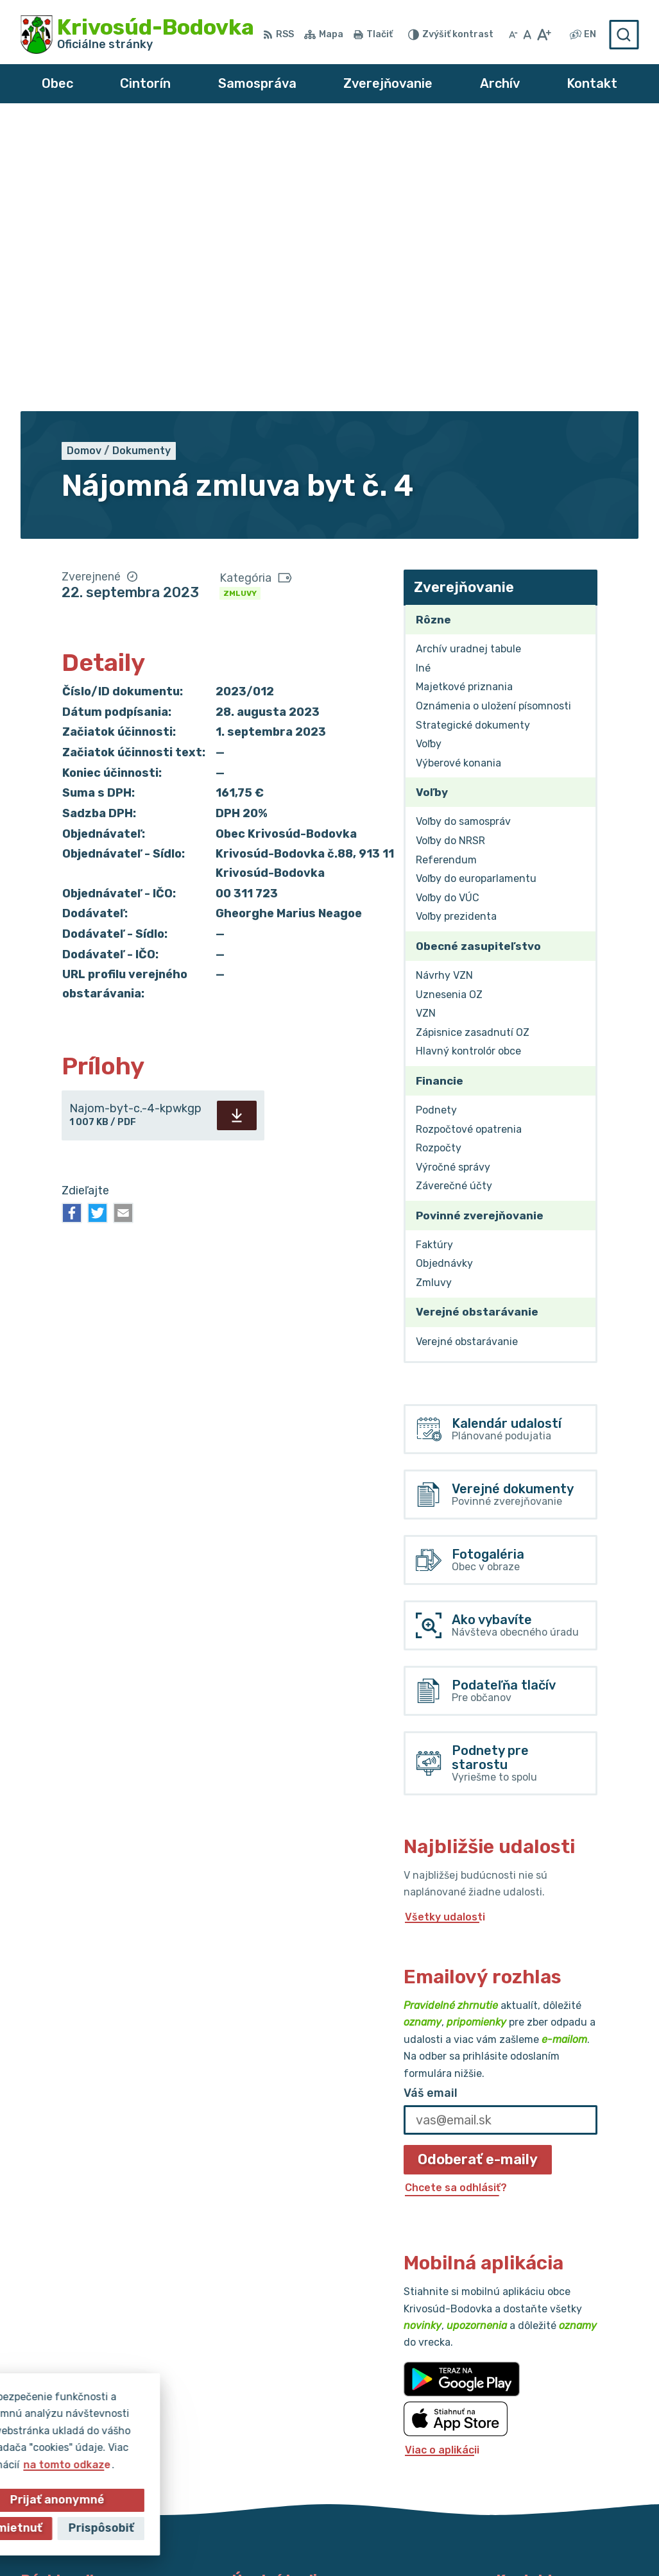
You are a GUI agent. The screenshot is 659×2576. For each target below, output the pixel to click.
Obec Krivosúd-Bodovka (458, 2524)
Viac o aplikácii (442, 2161)
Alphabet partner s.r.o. (244, 2524)
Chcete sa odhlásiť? (456, 1898)
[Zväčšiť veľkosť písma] (544, 34)
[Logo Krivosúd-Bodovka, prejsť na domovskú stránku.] (137, 34)
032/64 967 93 (535, 2402)
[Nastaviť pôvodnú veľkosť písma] (527, 34)
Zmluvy (240, 304)
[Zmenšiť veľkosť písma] (513, 34)
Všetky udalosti (445, 1628)
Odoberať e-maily (478, 1870)
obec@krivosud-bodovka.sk (567, 2417)
